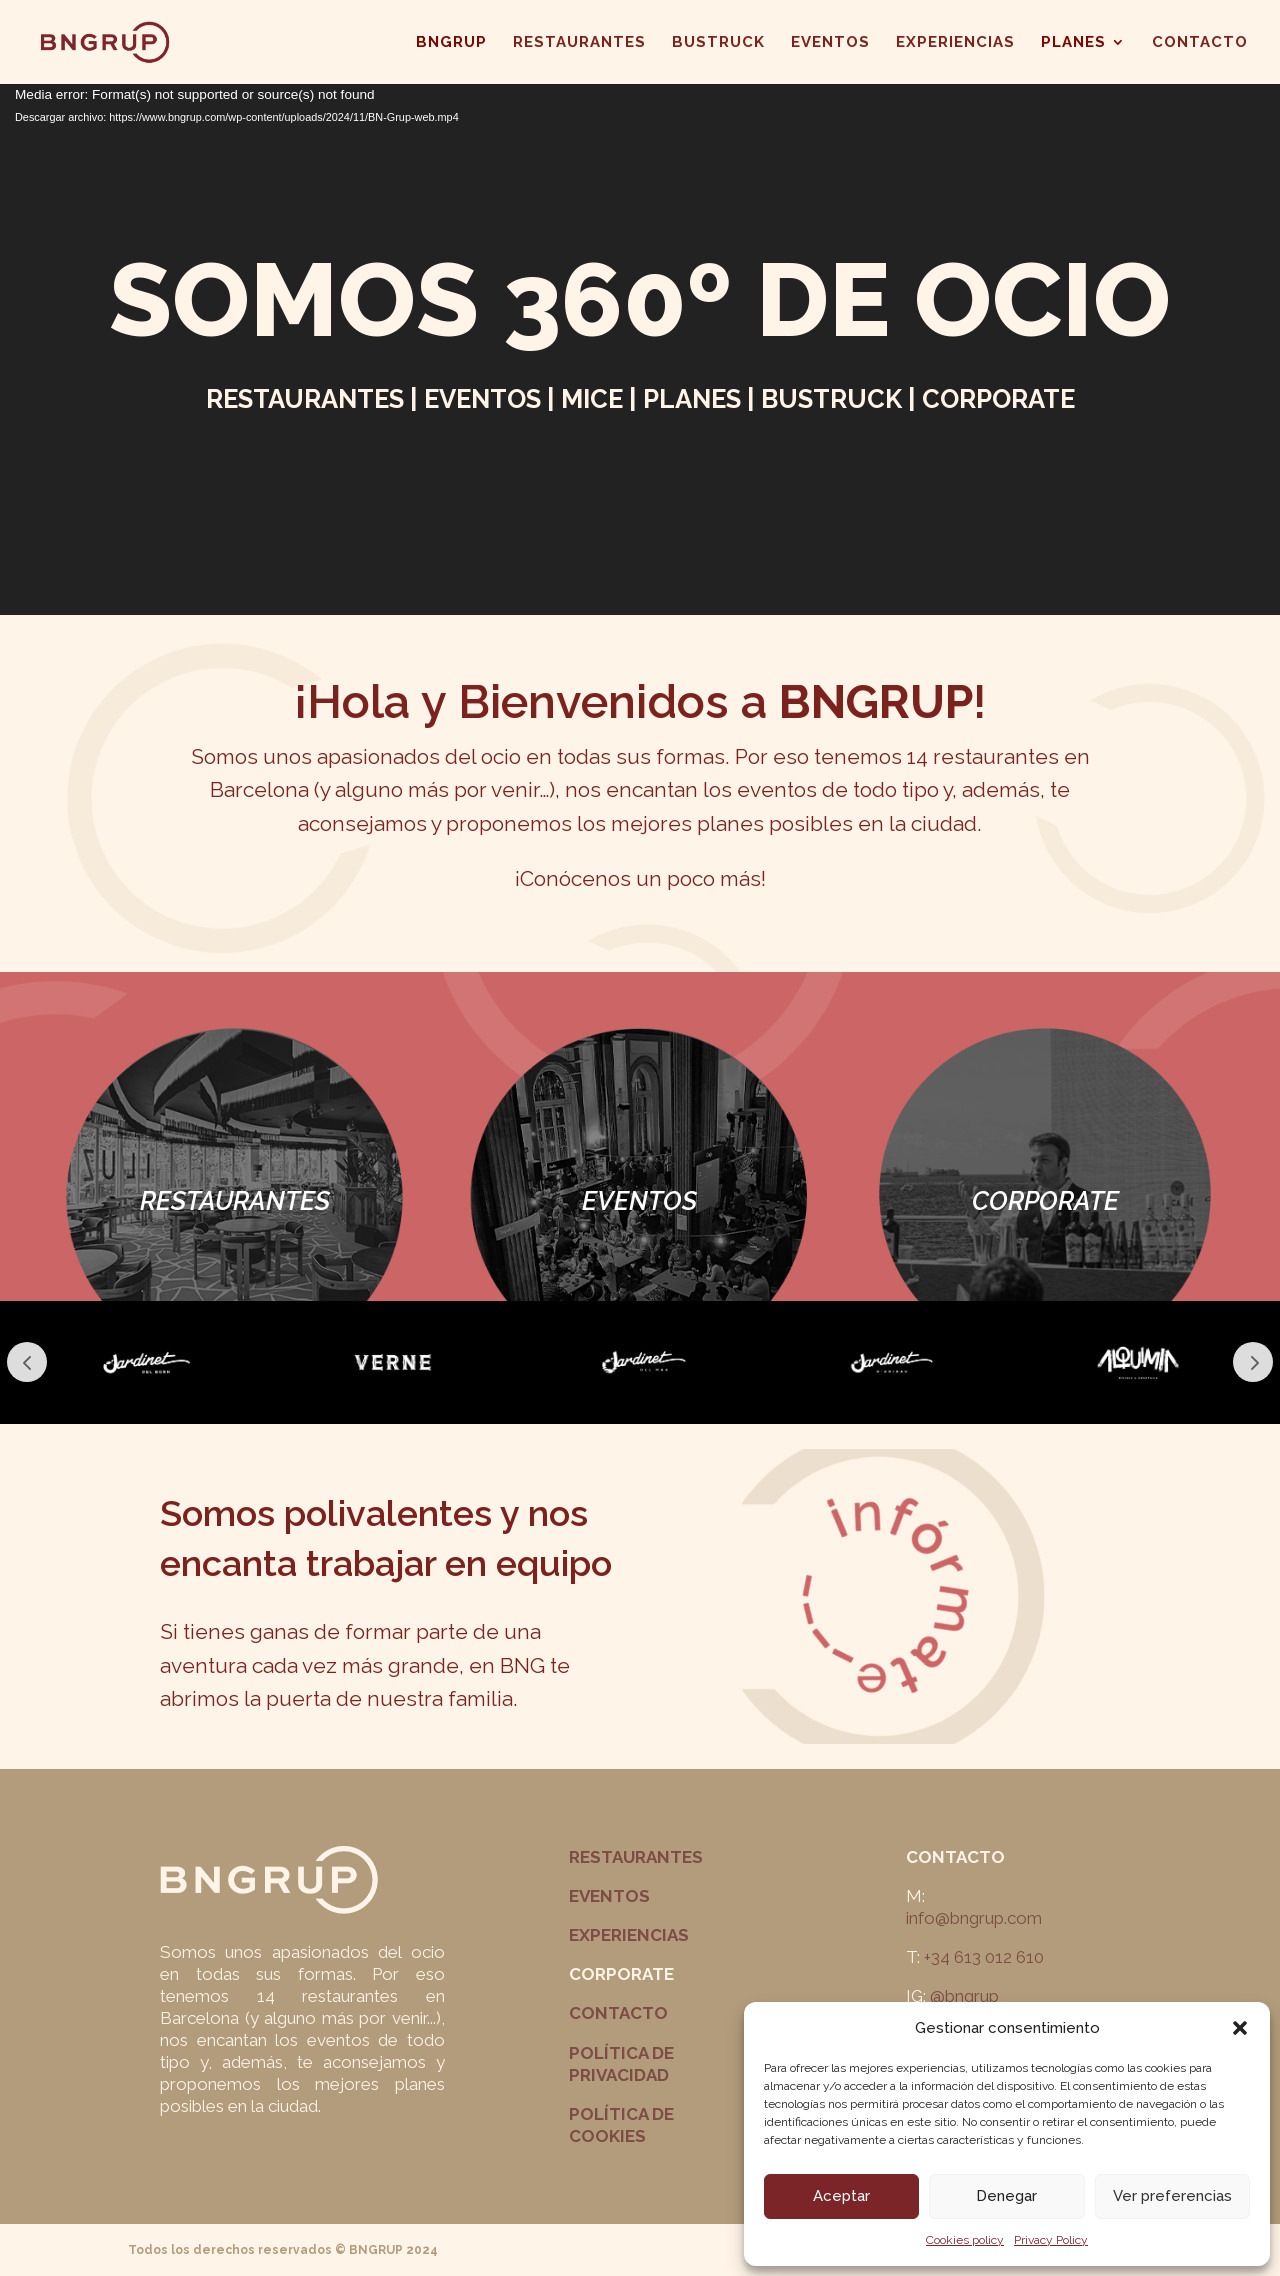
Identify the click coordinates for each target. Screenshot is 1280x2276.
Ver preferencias (1172, 2196)
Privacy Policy (1051, 2240)
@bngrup (964, 1996)
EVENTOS (830, 43)
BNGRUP (451, 43)
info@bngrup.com (974, 1918)
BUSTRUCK (718, 43)
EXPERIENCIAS (955, 43)
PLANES (1073, 43)
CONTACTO (1200, 43)
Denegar (1006, 2196)
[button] (1240, 2028)
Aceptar (841, 2196)
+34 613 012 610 (984, 1957)
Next (1253, 1362)
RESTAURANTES (579, 43)
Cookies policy (965, 2240)
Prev (27, 1362)
